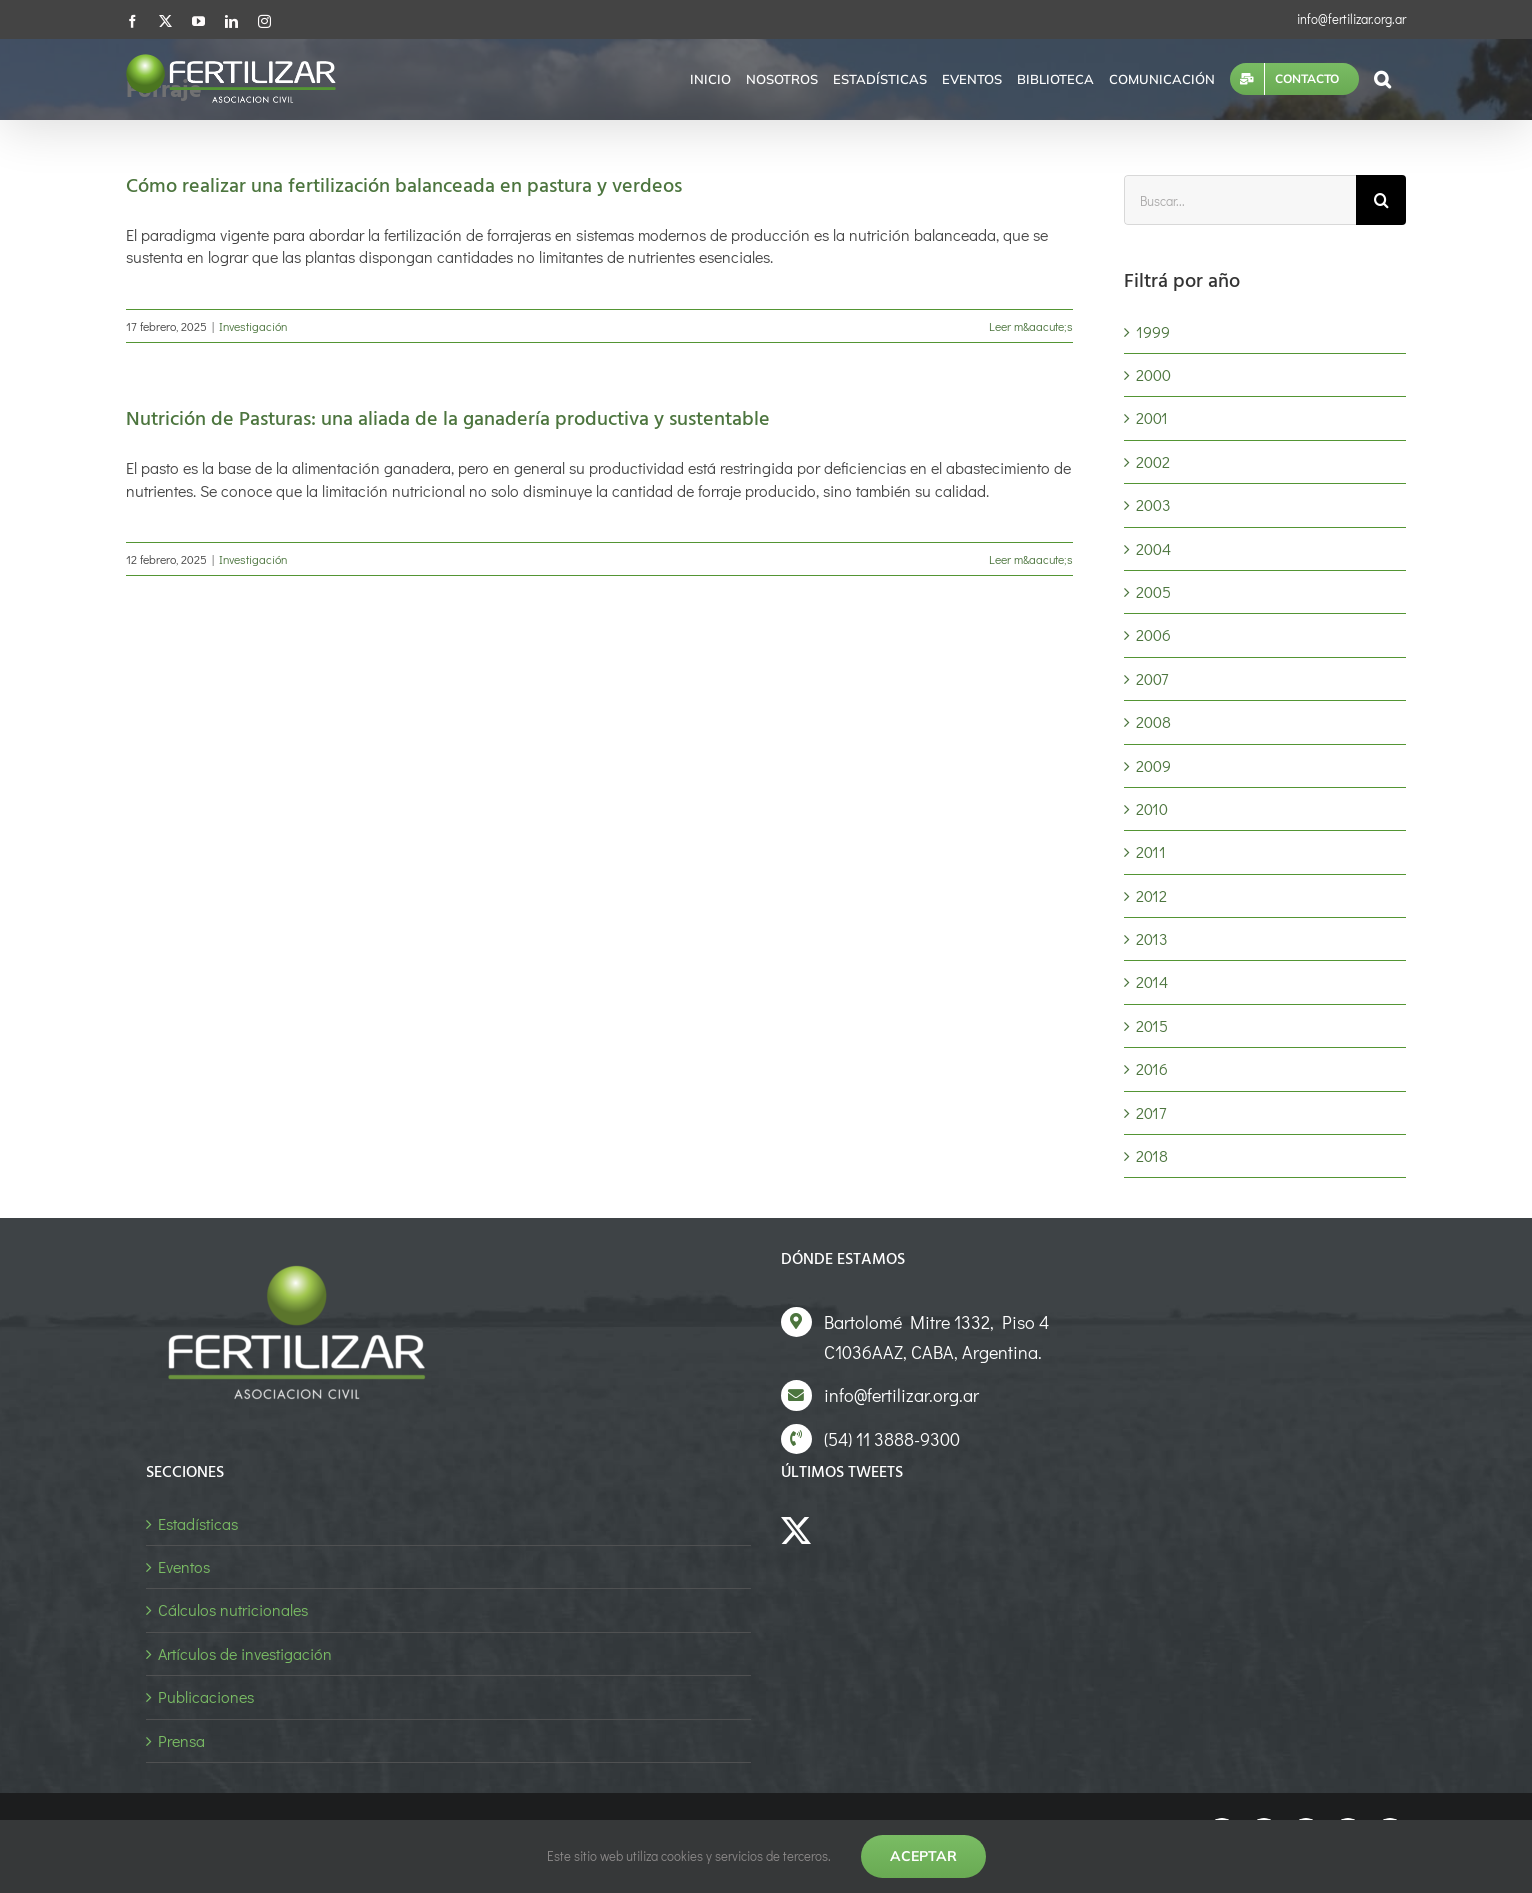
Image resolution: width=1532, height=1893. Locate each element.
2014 (1152, 981)
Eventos (184, 1566)
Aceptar (923, 1856)
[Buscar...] (1240, 200)
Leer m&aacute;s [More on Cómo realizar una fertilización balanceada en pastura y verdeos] (1031, 326)
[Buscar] (1381, 200)
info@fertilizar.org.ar (1351, 18)
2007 (1152, 678)
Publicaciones (206, 1696)
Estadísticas (198, 1523)
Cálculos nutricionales (233, 1609)
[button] (1382, 79)
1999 (1153, 331)
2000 (1153, 374)
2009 (1153, 765)
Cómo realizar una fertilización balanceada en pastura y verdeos (404, 187)
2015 (1152, 1025)
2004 (1153, 548)
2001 (1152, 417)
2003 (1153, 504)
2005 (1153, 591)
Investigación (253, 326)
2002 (1153, 461)
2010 (1152, 808)
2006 (1153, 634)
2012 (1151, 895)
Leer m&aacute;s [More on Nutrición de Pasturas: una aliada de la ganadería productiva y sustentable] (1031, 559)
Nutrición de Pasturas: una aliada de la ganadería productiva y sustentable (448, 420)
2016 (1152, 1068)
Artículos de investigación (245, 1653)
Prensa (181, 1740)
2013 (1152, 938)
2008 (1153, 721)
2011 (1151, 851)
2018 (1152, 1155)
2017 (1151, 1112)
